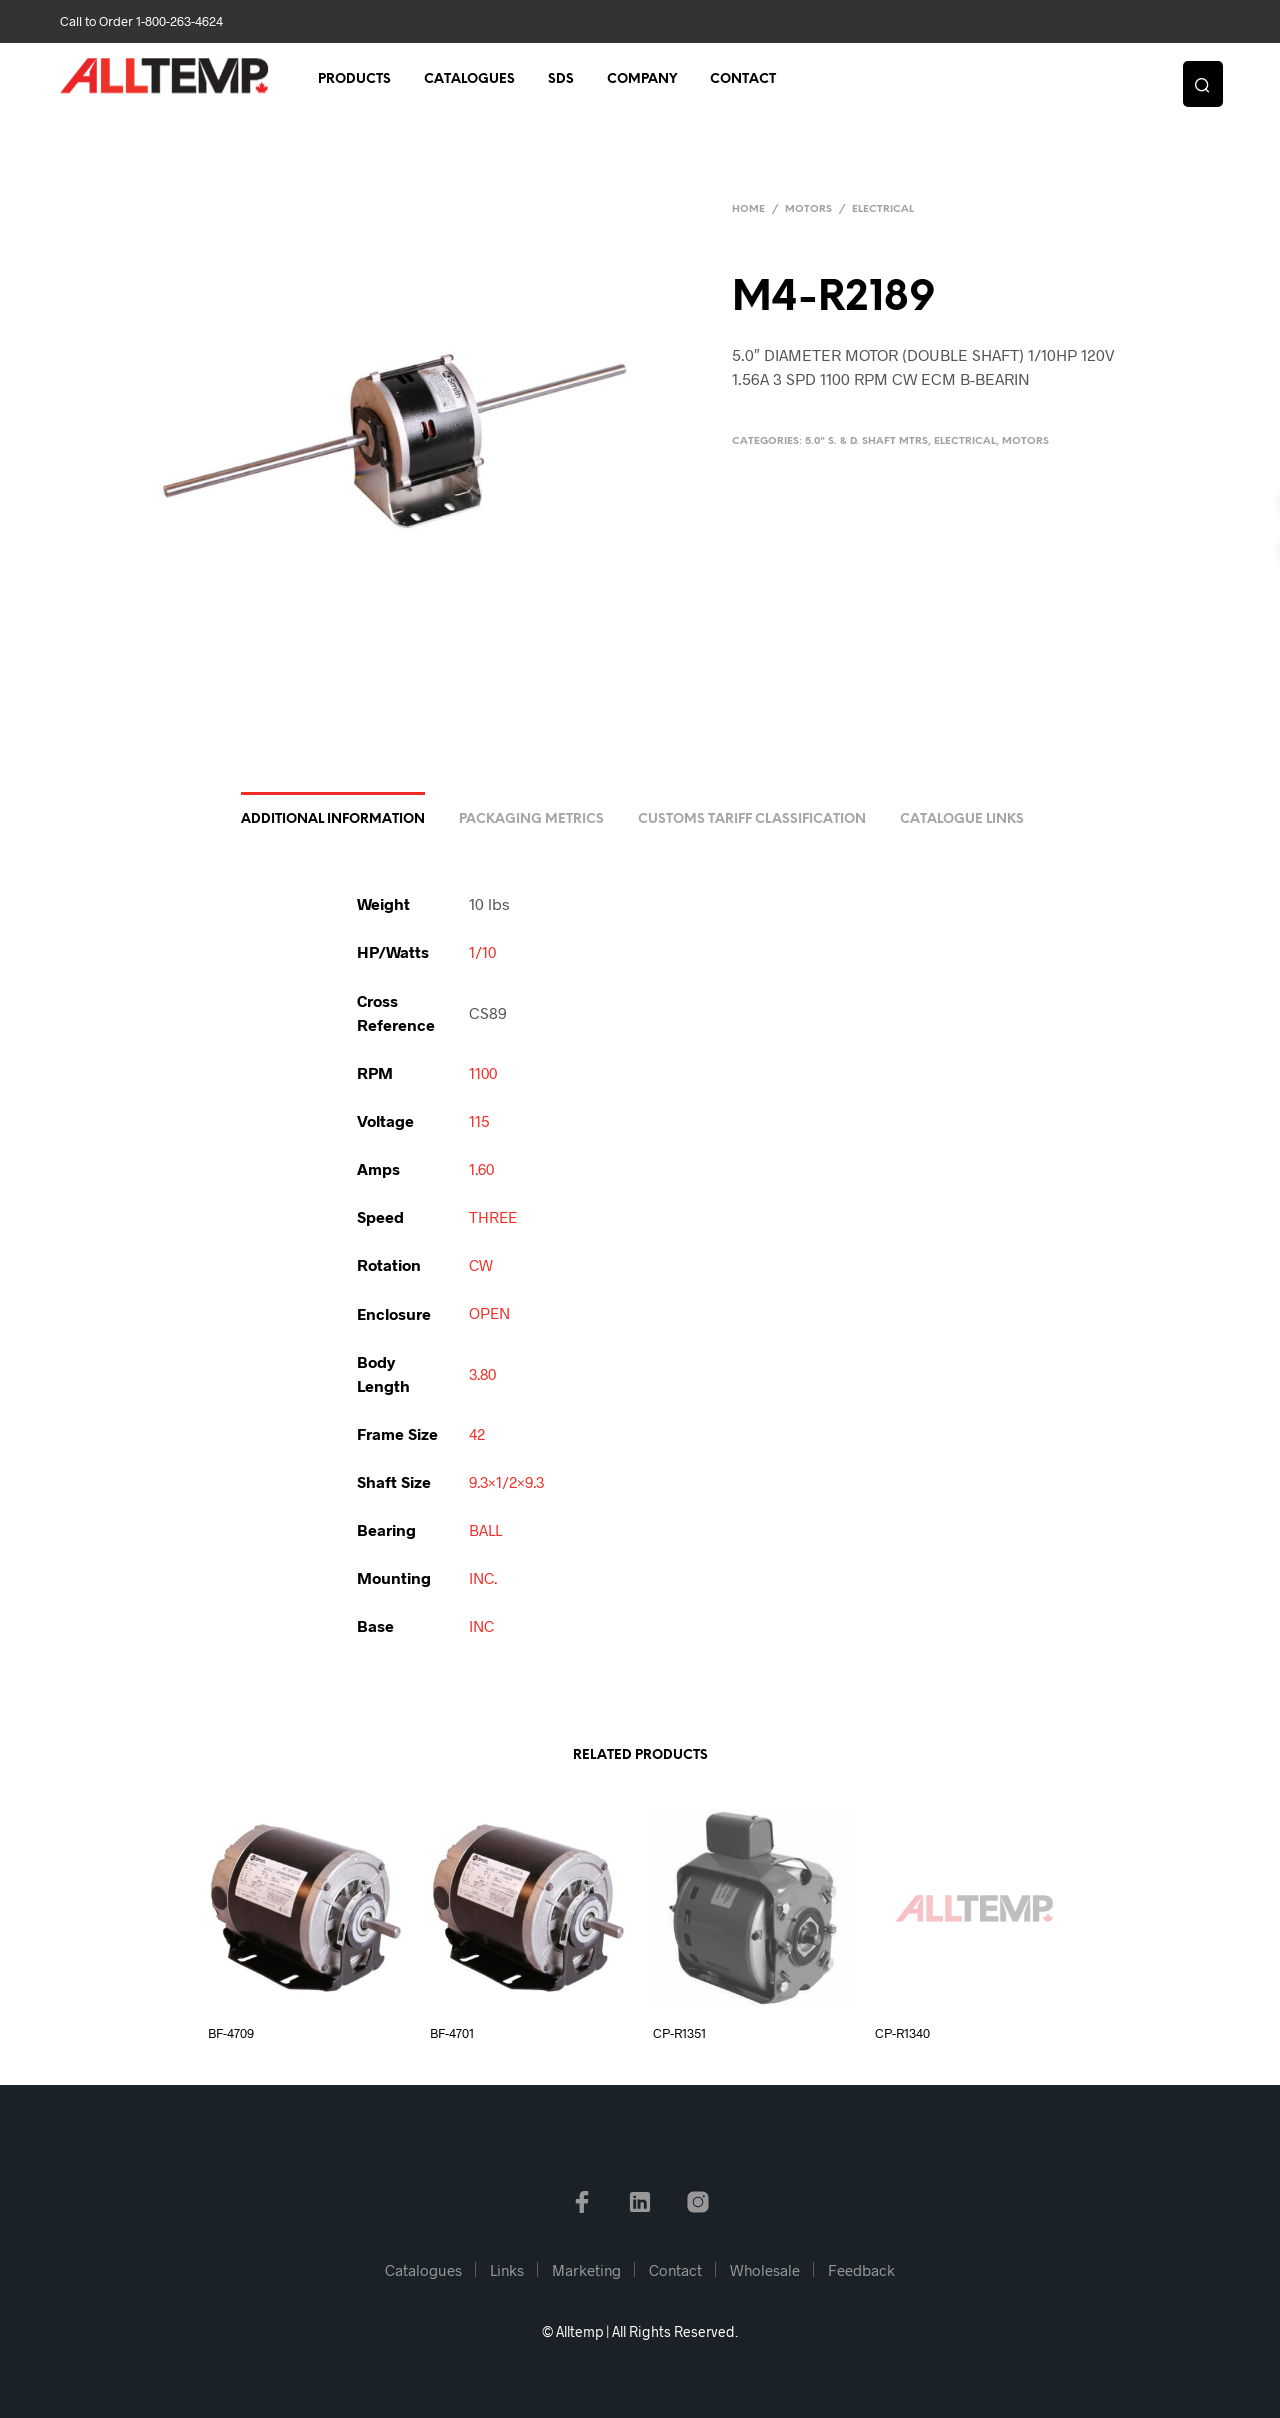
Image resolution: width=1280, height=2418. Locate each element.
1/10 (483, 954)
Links (507, 2270)
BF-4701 (452, 2033)
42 (478, 1434)
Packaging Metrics (531, 822)
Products (354, 81)
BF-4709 (231, 2033)
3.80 (484, 1374)
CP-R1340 (902, 2033)
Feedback (861, 2270)
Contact (743, 81)
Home (748, 209)
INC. (484, 1578)
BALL (486, 1530)
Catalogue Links (962, 822)
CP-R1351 (679, 2033)
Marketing (586, 2270)
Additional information (333, 822)
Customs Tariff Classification (752, 822)
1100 (484, 1074)
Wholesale (765, 2270)
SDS (561, 81)
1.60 (483, 1170)
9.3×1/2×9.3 (510, 1482)
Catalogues (469, 81)
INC (482, 1626)
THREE (494, 1218)
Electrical (883, 209)
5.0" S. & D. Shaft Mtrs (866, 441)
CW (481, 1266)
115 (479, 1122)
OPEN (490, 1314)
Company (642, 81)
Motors (808, 209)
